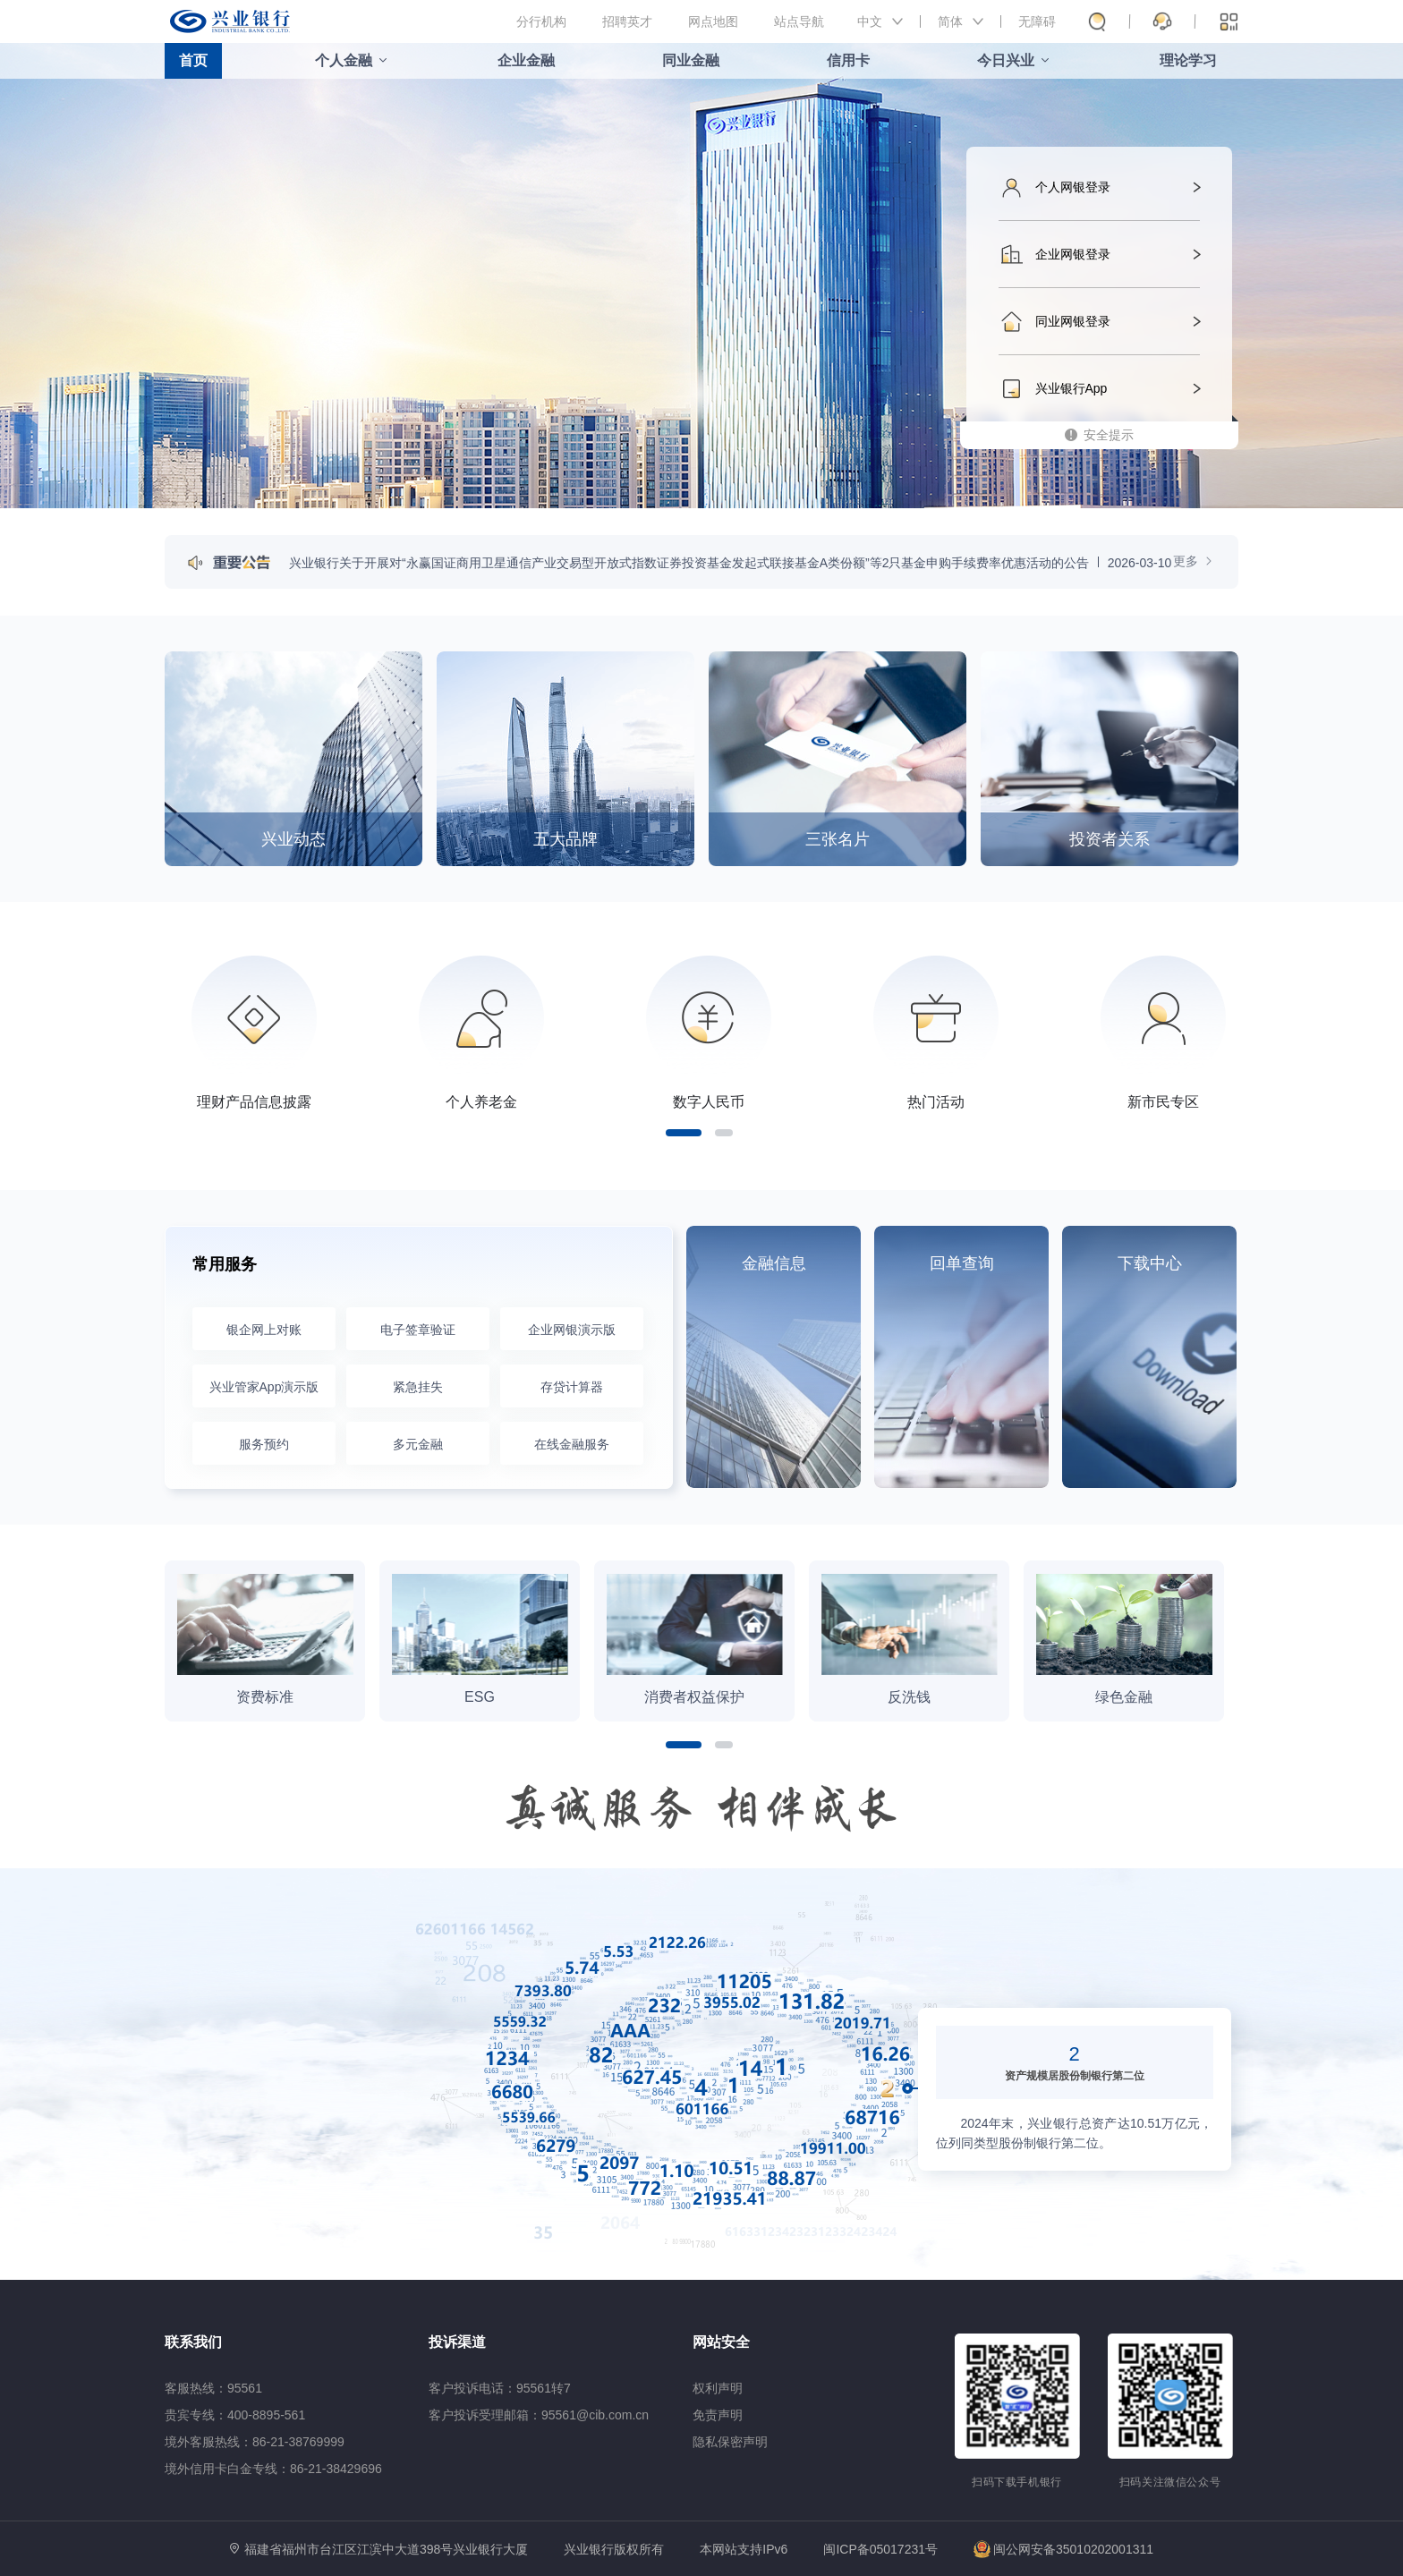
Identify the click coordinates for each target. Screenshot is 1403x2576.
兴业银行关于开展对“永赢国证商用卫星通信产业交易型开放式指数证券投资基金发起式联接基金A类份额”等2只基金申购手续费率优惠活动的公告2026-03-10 (730, 563)
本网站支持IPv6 (743, 2549)
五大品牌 (565, 839)
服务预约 (264, 1444)
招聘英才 (627, 21)
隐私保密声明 (730, 2442)
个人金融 (343, 60)
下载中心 (1150, 1263)
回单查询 (962, 1263)
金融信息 (774, 1263)
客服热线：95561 (213, 2388)
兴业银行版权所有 (614, 2549)
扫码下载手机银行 (1017, 2482)
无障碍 (1037, 21)
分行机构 (541, 21)
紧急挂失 (418, 1387)
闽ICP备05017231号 (880, 2549)
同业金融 (690, 60)
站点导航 (799, 21)
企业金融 (526, 60)
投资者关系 (1109, 839)
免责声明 (718, 2415)
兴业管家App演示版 (264, 1387)
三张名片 (837, 839)
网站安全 (721, 2342)
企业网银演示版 (572, 1329)
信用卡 (848, 60)
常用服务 (224, 1264)
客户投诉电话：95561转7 (500, 2388)
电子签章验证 (417, 1329)
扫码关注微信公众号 (1170, 2482)
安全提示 (1109, 435)
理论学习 (1188, 60)
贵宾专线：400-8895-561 (235, 2415)
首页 (193, 60)
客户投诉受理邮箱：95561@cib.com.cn (539, 2415)
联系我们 (193, 2342)
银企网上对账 (264, 1329)
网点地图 (713, 21)
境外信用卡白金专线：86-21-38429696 (273, 2468)
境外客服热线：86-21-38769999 (254, 2442)
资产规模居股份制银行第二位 (1074, 2076)
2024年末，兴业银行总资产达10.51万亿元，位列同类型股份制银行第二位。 (1074, 2133)
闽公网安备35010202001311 (1063, 2549)
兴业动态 (293, 839)
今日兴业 (1005, 60)
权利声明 (718, 2388)
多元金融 (418, 1444)
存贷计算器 (571, 1387)
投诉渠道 (457, 2342)
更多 (1193, 561)
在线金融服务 (571, 1444)
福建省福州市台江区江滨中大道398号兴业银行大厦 (386, 2549)
